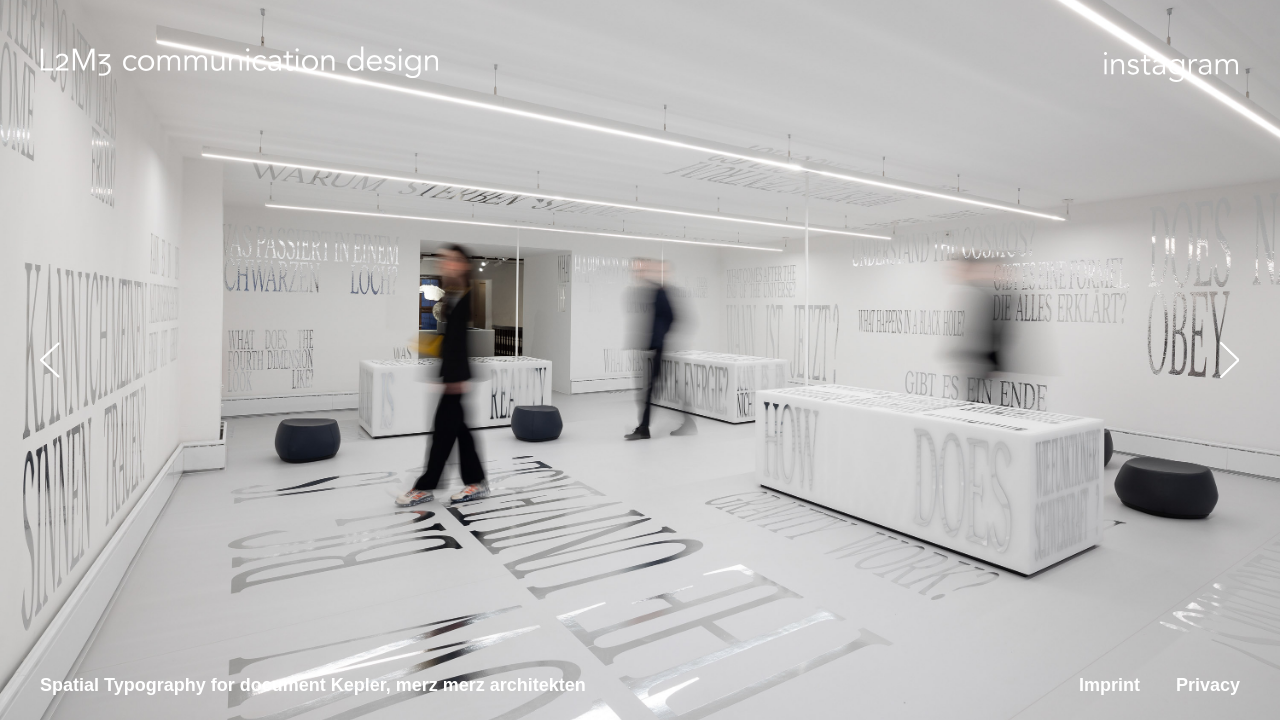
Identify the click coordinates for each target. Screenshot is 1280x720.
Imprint (1109, 685)
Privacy (1208, 685)
